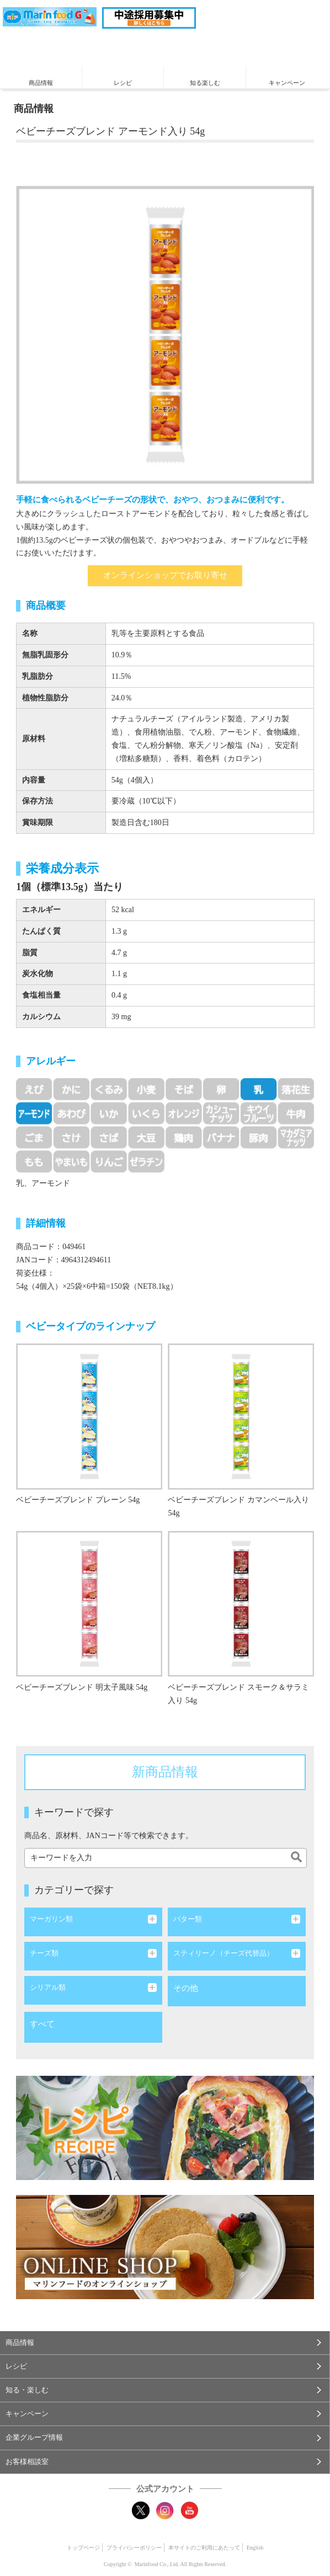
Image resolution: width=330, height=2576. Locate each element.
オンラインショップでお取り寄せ (165, 575)
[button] (164, 2342)
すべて (42, 2024)
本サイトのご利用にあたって (204, 2548)
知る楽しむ (205, 82)
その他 (185, 1988)
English (255, 2548)
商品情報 (41, 82)
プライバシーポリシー (134, 2548)
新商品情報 (165, 1772)
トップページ (83, 2548)
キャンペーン (287, 82)
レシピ (123, 82)
